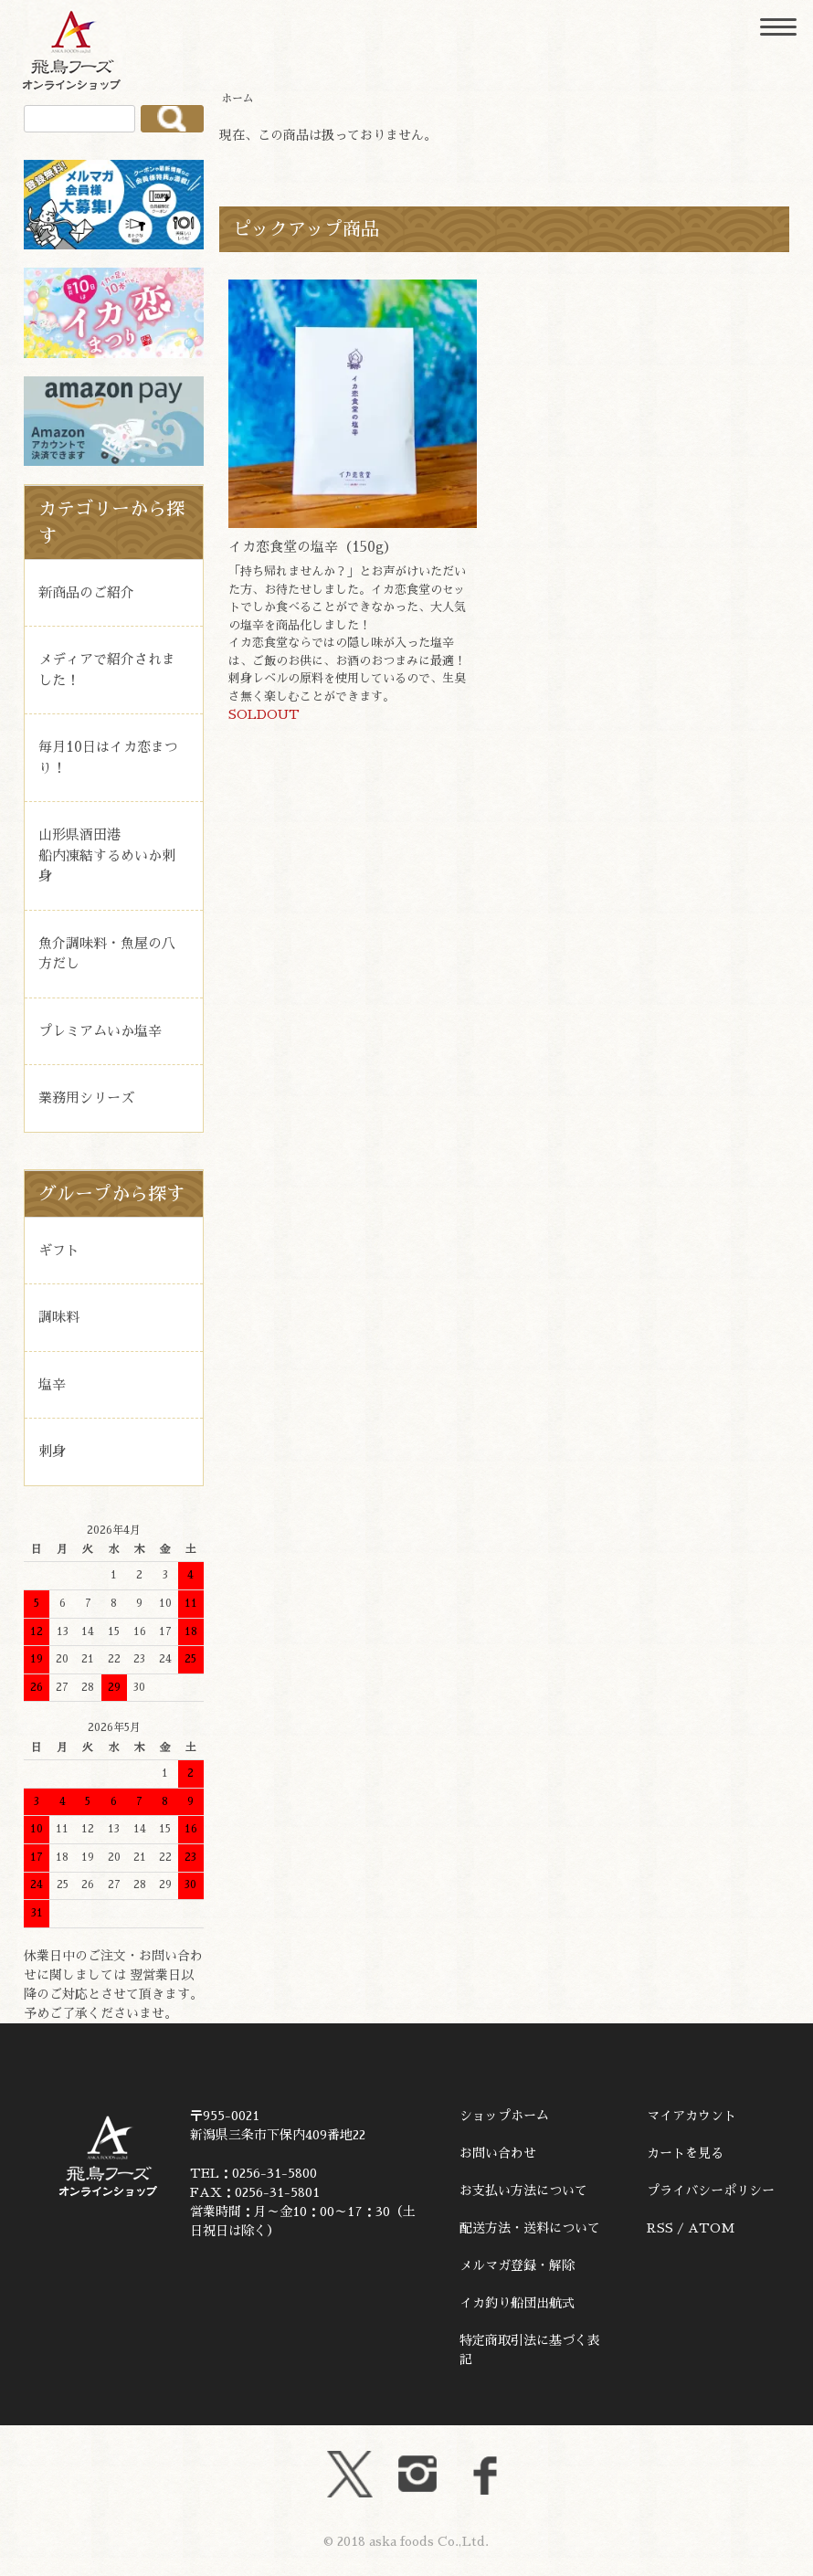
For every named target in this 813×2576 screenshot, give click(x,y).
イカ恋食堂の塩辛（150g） (312, 547)
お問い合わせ (497, 2153)
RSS (660, 2228)
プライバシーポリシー (711, 2190)
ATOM (711, 2228)
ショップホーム (504, 2115)
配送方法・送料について (529, 2228)
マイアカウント (691, 2115)
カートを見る (685, 2153)
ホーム (237, 98)
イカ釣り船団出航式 (517, 2302)
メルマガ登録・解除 (517, 2265)
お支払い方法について (523, 2190)
